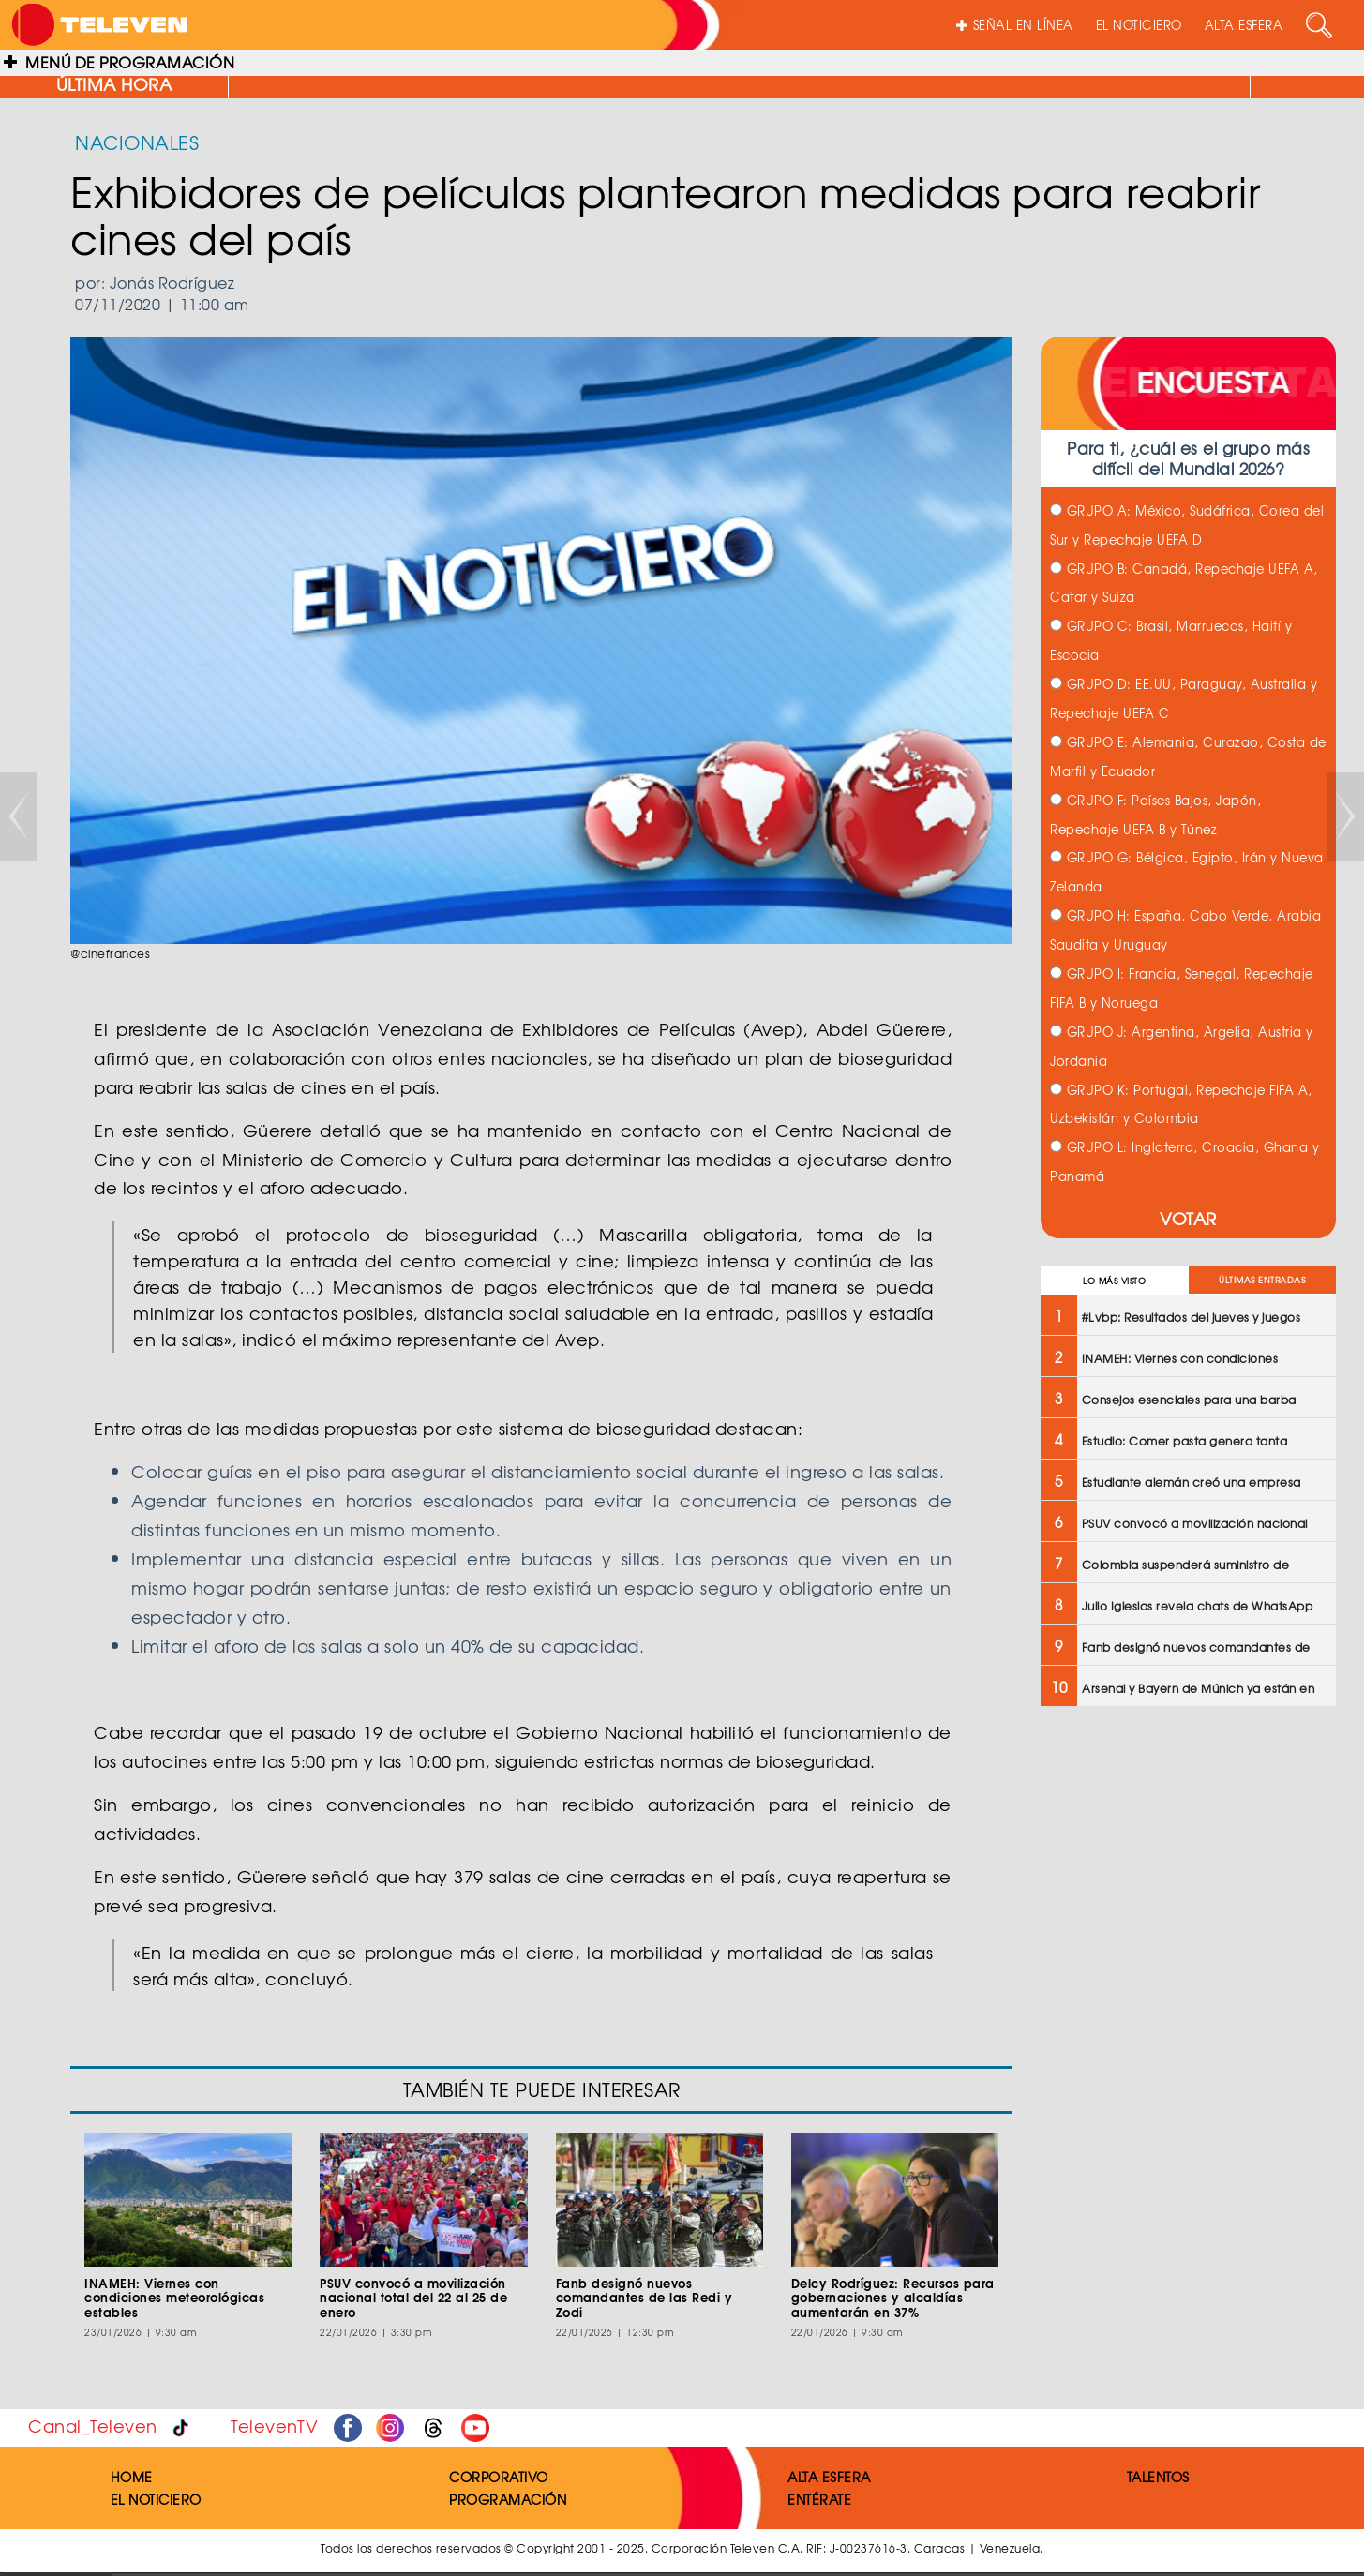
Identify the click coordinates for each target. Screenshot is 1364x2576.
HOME (132, 2476)
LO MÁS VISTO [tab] (1114, 1281)
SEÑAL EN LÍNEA (1014, 25)
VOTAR (1188, 1218)
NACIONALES (137, 142)
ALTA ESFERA (1244, 25)
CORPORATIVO (498, 2476)
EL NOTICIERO (1139, 25)
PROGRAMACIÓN (507, 2499)
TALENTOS (1158, 2476)
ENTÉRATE (819, 2499)
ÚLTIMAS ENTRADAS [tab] (1262, 1280)
